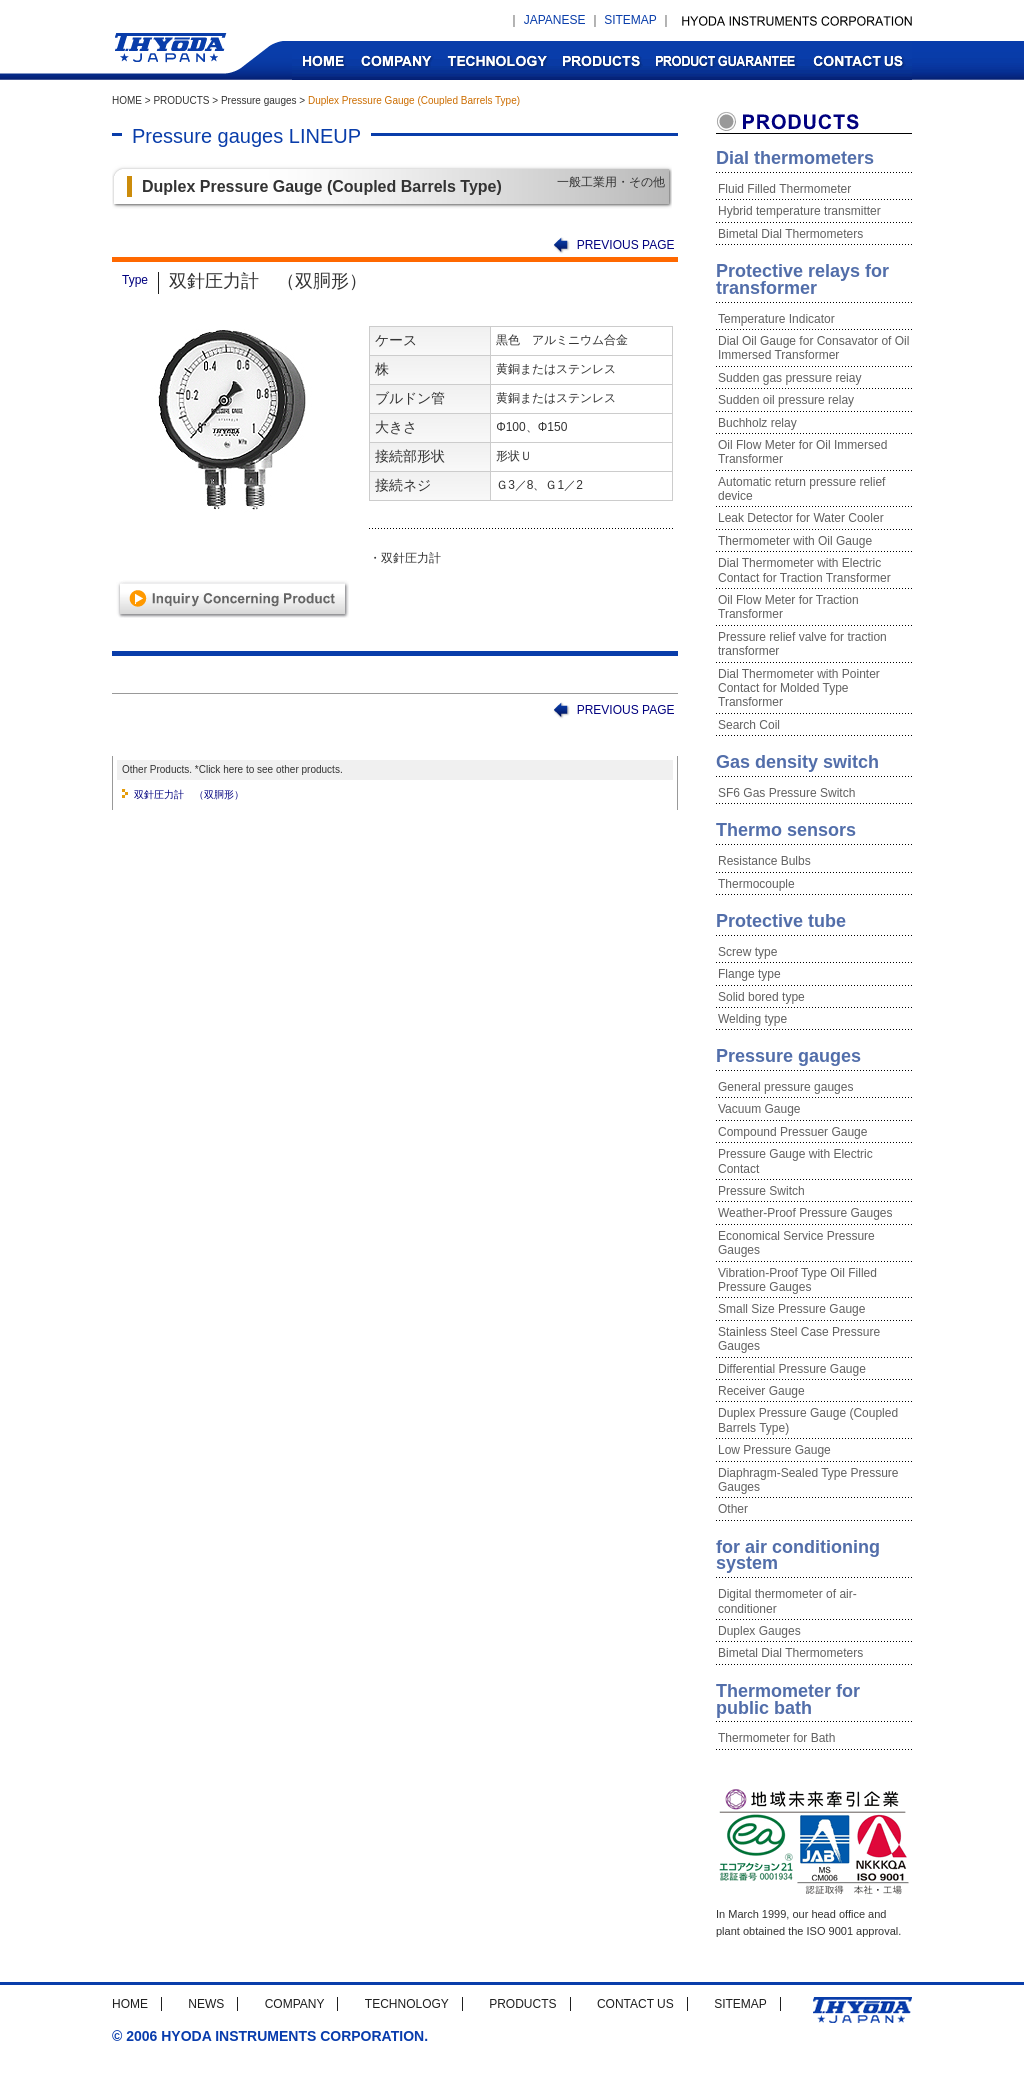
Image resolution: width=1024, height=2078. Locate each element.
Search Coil (749, 725)
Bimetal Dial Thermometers (790, 234)
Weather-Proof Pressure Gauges (805, 1213)
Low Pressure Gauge (774, 1450)
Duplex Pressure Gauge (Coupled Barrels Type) (808, 1420)
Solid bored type (761, 997)
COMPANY (396, 60)
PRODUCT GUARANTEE (725, 60)
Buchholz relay (757, 423)
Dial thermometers (795, 158)
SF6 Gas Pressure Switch (786, 793)
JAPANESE (555, 20)
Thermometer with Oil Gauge (795, 541)
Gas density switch (797, 762)
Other (733, 1509)
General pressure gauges (785, 1087)
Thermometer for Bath (776, 1738)
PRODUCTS (601, 60)
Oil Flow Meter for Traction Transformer (788, 607)
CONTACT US (857, 60)
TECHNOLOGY (497, 60)
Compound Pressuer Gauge (792, 1132)
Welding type (752, 1019)
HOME (322, 60)
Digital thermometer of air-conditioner (787, 1601)
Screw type (747, 952)
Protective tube (781, 921)
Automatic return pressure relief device (801, 489)
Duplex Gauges (759, 1631)
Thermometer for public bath (788, 1699)
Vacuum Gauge (759, 1109)
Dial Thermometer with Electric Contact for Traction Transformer (804, 570)
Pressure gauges (788, 1056)
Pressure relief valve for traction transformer (802, 644)
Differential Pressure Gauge (792, 1369)
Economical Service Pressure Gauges (796, 1243)
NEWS (206, 2004)
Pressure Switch (761, 1191)
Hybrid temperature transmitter (799, 211)
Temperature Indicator (776, 319)
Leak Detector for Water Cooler (801, 518)
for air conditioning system (798, 1555)
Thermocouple (756, 884)
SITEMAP (630, 20)
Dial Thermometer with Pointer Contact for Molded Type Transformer (799, 688)
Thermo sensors (786, 830)
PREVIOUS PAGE (626, 245)
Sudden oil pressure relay (786, 400)
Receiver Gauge (761, 1391)
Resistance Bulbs (764, 861)
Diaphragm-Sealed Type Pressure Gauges (808, 1480)
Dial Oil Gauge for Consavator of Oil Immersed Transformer (813, 348)
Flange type (749, 974)
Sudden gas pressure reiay (789, 378)
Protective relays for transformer (802, 279)
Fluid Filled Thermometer (784, 189)
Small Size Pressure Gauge (791, 1309)
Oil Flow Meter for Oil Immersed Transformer (802, 452)
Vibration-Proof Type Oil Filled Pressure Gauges (797, 1280)
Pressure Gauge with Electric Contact (795, 1161)
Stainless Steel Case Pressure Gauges (799, 1339)
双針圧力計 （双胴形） (189, 794)
